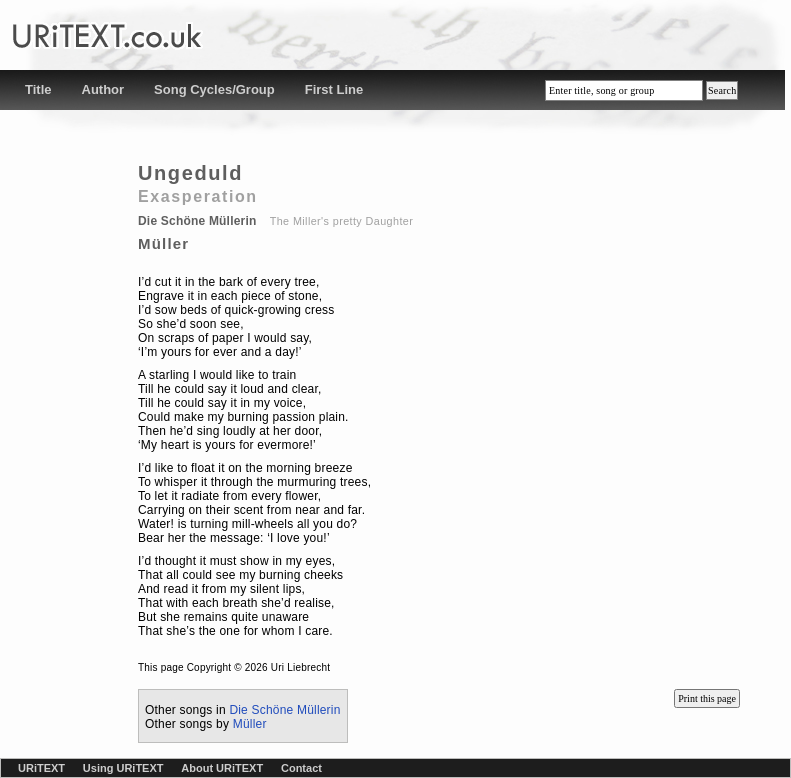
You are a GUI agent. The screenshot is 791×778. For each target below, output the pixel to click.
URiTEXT (41, 768)
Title (38, 89)
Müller (250, 724)
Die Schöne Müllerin (284, 710)
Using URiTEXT (123, 768)
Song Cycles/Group (214, 89)
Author (103, 89)
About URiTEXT (222, 768)
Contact (301, 768)
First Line (334, 89)
